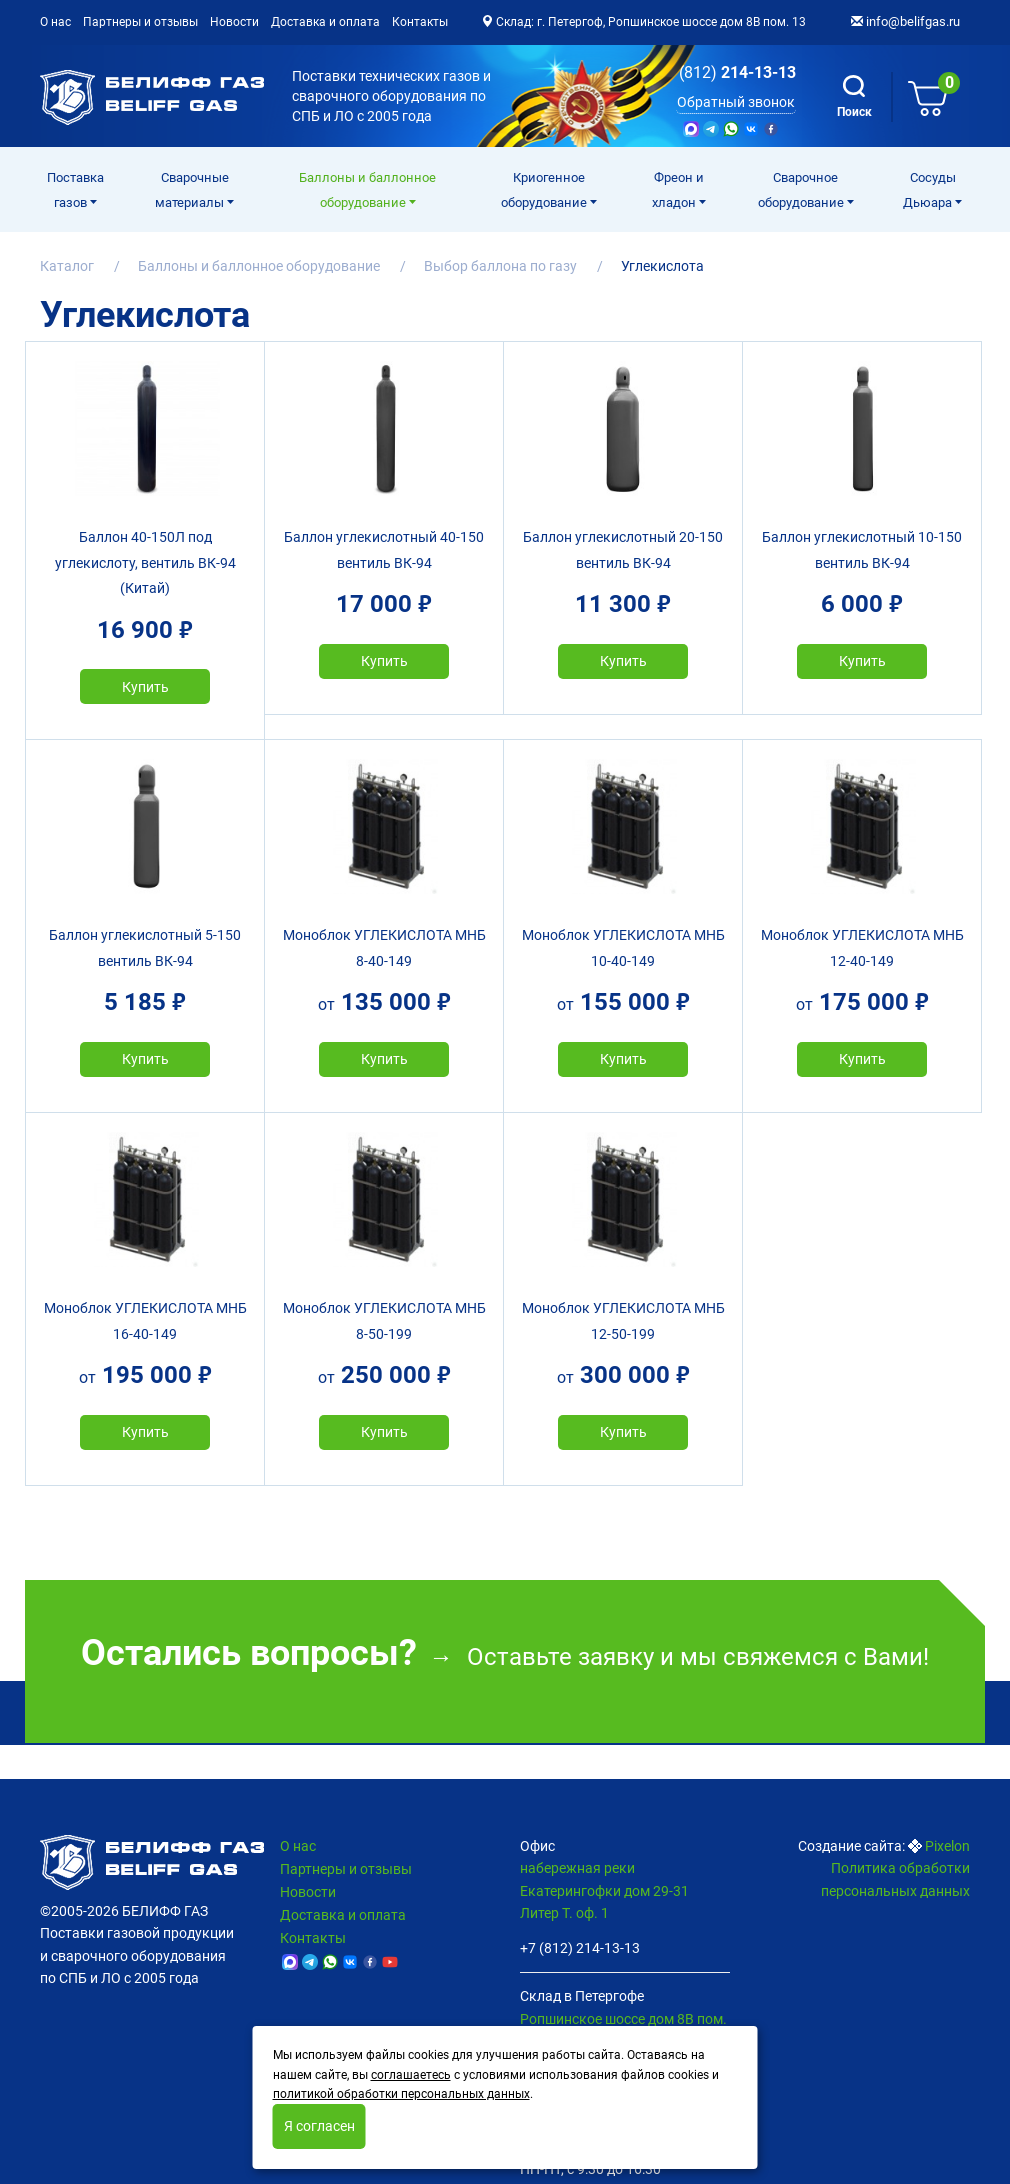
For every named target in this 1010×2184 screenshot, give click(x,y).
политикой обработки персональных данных (401, 2094)
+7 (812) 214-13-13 (580, 1948)
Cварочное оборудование (802, 190)
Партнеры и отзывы (140, 22)
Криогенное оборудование (545, 190)
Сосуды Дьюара (929, 190)
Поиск (854, 97)
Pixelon (947, 1846)
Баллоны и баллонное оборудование (367, 190)
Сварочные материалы (192, 190)
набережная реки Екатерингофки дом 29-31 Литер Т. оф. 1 (604, 1890)
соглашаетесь (411, 2075)
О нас (55, 22)
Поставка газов (75, 190)
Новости (234, 22)
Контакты (420, 22)
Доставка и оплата (325, 22)
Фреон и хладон (678, 190)
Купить (145, 687)
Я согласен (319, 2126)
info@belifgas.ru (905, 21)
